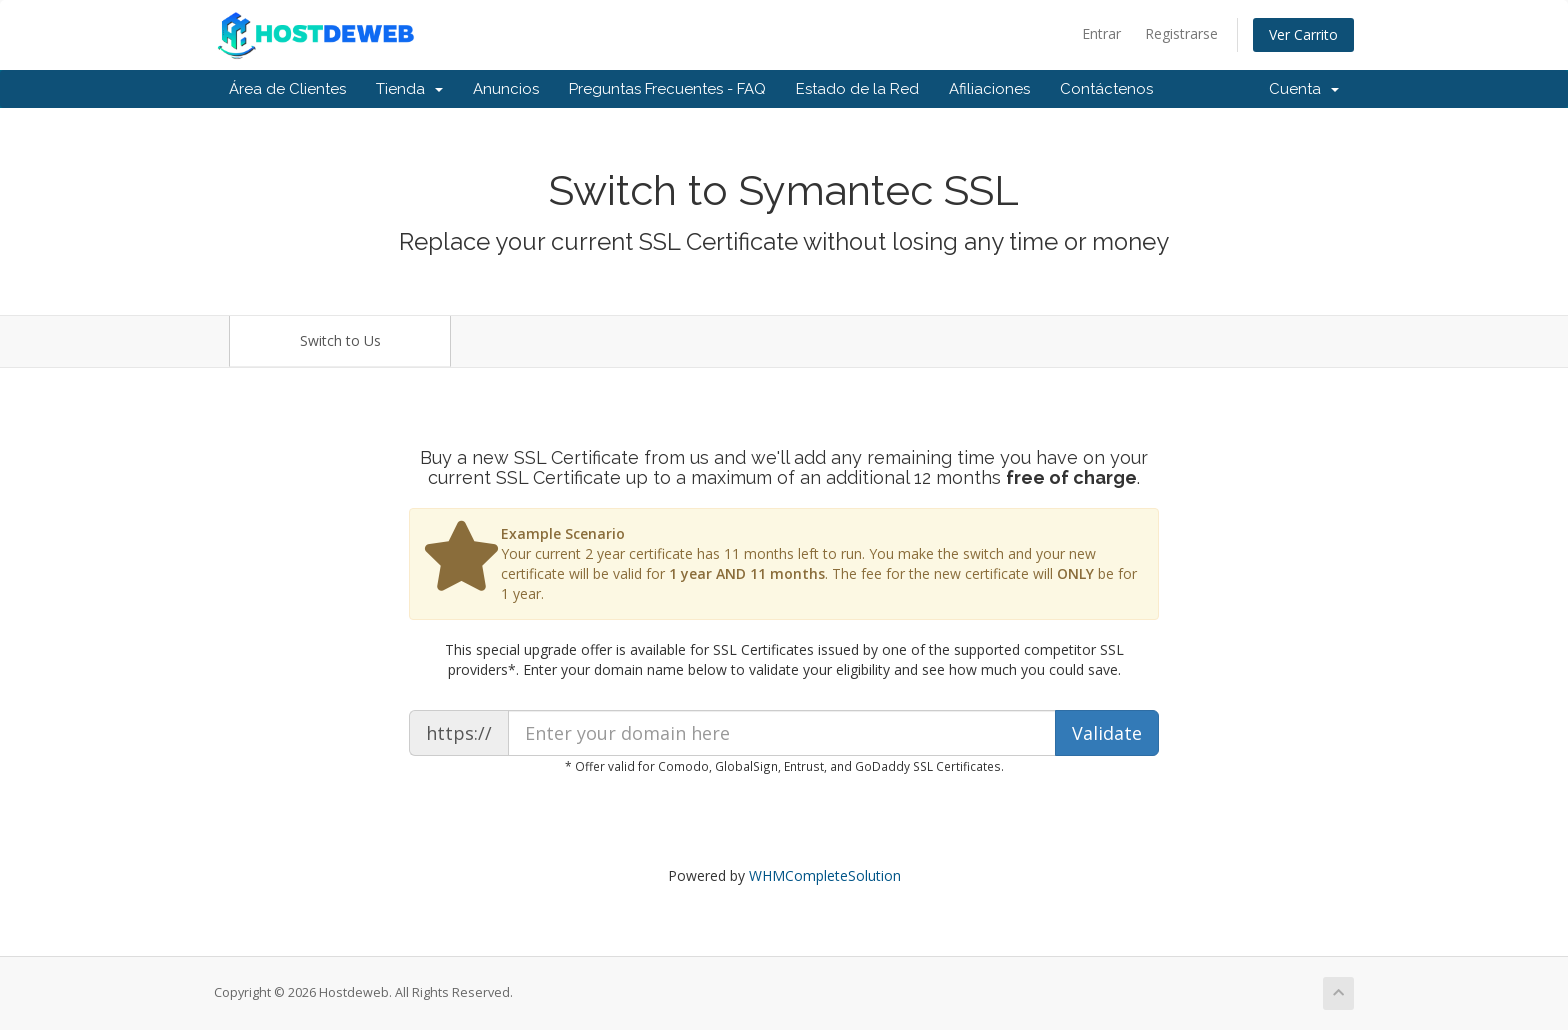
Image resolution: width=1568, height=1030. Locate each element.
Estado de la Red (857, 89)
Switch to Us (340, 340)
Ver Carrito (1303, 34)
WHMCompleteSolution (825, 875)
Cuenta (1304, 89)
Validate (1107, 733)
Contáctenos (1106, 89)
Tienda (409, 89)
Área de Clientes (287, 89)
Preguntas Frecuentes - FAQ (667, 89)
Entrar (1101, 33)
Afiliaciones (989, 89)
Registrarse (1181, 33)
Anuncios (506, 89)
